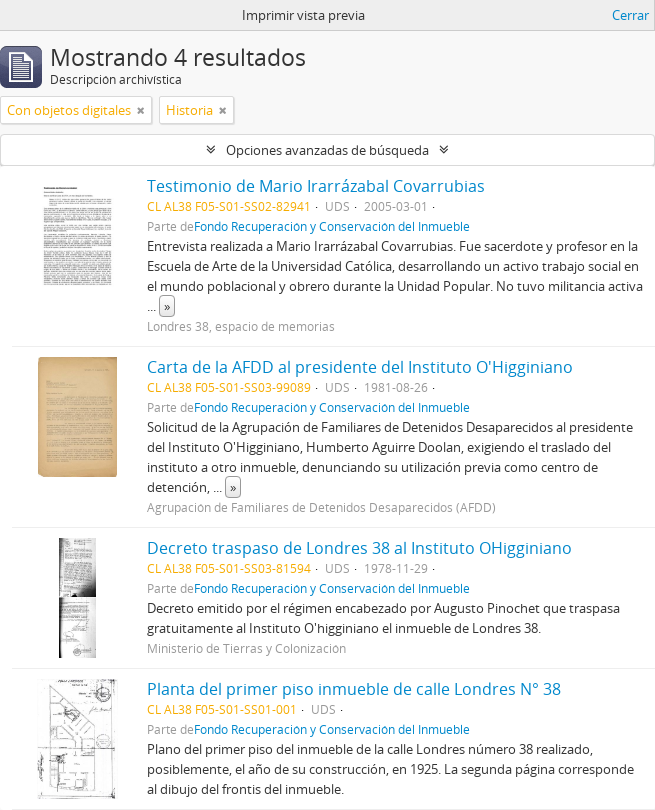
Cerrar (630, 15)
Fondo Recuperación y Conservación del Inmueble (332, 226)
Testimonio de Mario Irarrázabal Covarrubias (316, 186)
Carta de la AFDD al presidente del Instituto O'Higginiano (360, 367)
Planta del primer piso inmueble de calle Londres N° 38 (354, 689)
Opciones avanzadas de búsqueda (327, 150)
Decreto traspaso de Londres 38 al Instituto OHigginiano (359, 548)
